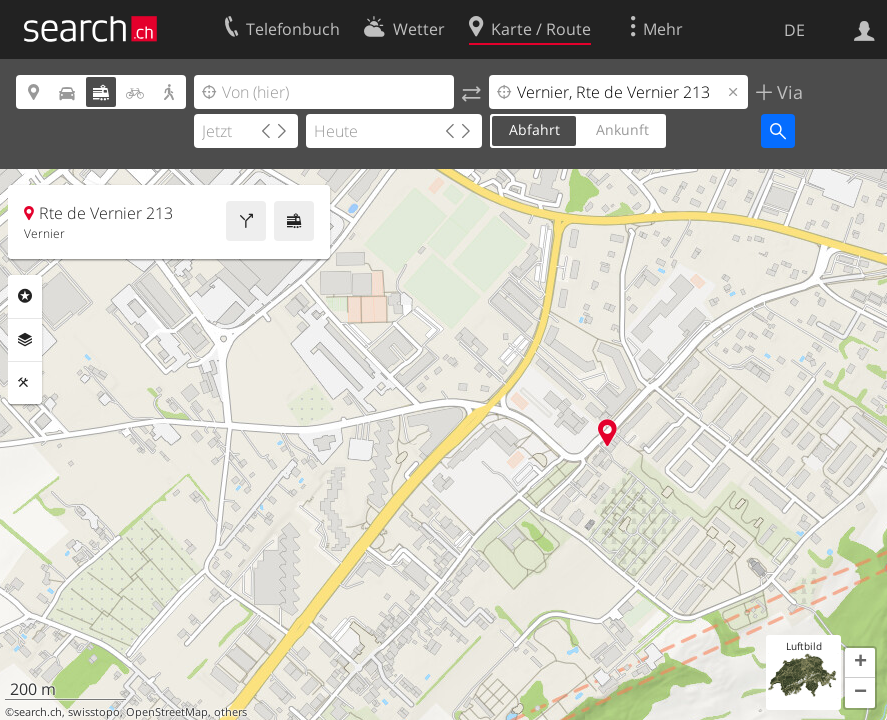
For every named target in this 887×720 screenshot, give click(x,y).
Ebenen (25, 340)
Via (787, 92)
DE (794, 30)
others (230, 712)
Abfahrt (534, 129)
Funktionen (25, 383)
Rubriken (25, 296)
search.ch (38, 712)
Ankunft (622, 129)
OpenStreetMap (167, 712)
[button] (860, 663)
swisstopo (94, 712)
